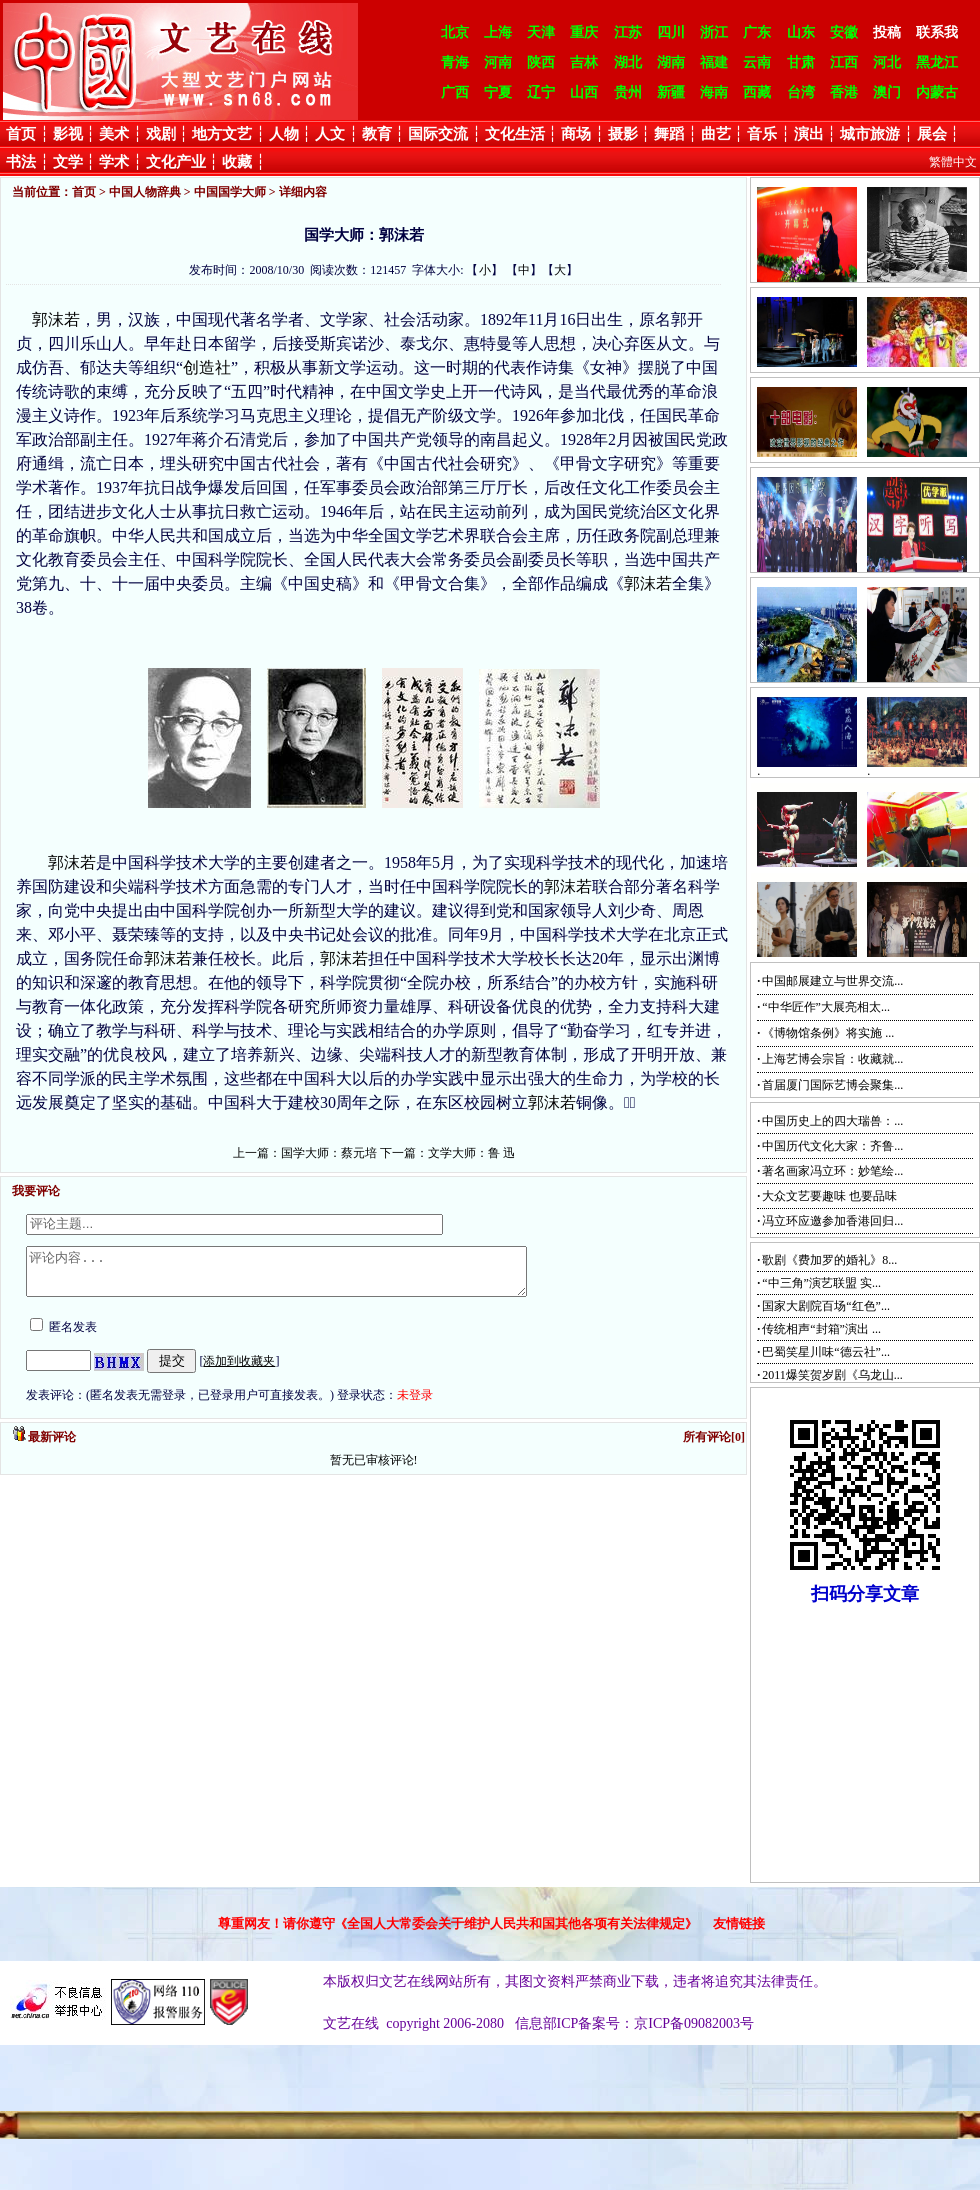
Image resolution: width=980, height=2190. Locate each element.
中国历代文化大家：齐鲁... (832, 1146)
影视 (68, 134)
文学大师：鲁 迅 (471, 1153)
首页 (21, 134)
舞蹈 (669, 134)
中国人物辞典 (145, 192)
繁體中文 (953, 162)
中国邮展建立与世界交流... (832, 981)
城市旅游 (870, 134)
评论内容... (306, 1276)
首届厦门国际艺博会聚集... (832, 1085)
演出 (809, 134)
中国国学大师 (230, 192)
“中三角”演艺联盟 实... (821, 1283)
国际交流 (438, 134)
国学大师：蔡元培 (329, 1153)
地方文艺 (222, 134)
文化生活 (515, 134)
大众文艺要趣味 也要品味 (829, 1196)
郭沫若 (56, 319)
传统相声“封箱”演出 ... (821, 1329)
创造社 (207, 367)
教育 (377, 134)
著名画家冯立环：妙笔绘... (832, 1171)
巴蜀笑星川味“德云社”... (826, 1352)
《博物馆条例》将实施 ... (828, 1033)
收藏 (237, 162)
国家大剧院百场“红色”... (826, 1306)
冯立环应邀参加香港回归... (832, 1221)
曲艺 (716, 134)
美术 (114, 134)
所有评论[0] (714, 1446)
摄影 (623, 134)
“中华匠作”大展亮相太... (826, 1007)
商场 (576, 134)
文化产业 (176, 162)
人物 (284, 134)
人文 (330, 134)
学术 (114, 162)
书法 (21, 162)
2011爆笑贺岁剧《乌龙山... (832, 1375)
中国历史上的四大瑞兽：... (832, 1121)
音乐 (762, 134)
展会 (932, 134)
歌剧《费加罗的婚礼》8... (829, 1260)
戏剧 (161, 134)
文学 (68, 162)
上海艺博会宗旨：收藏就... (832, 1059)
